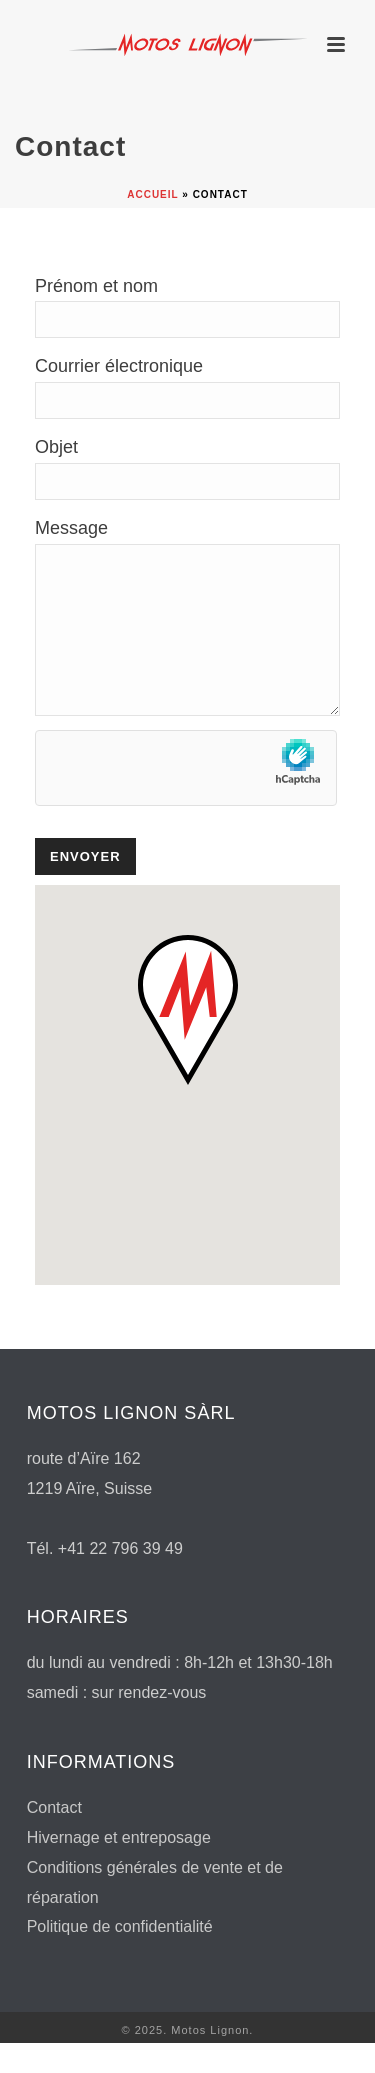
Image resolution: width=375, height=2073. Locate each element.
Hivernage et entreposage (119, 1867)
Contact (54, 1837)
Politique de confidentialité (120, 1956)
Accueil (152, 194)
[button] (188, 1040)
